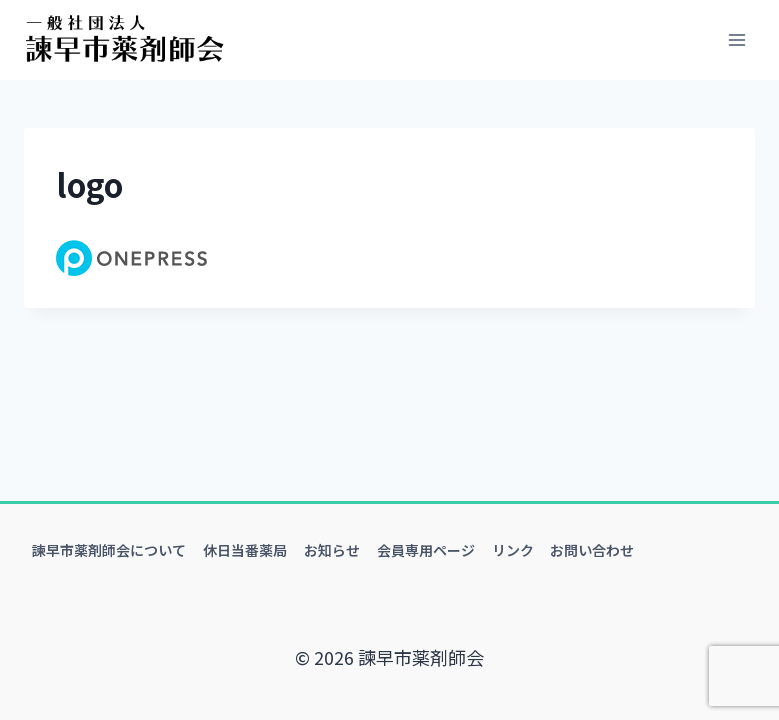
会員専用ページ (426, 550)
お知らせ (332, 550)
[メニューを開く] (736, 39)
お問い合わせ (592, 550)
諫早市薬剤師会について (109, 550)
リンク (513, 550)
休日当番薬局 (245, 550)
